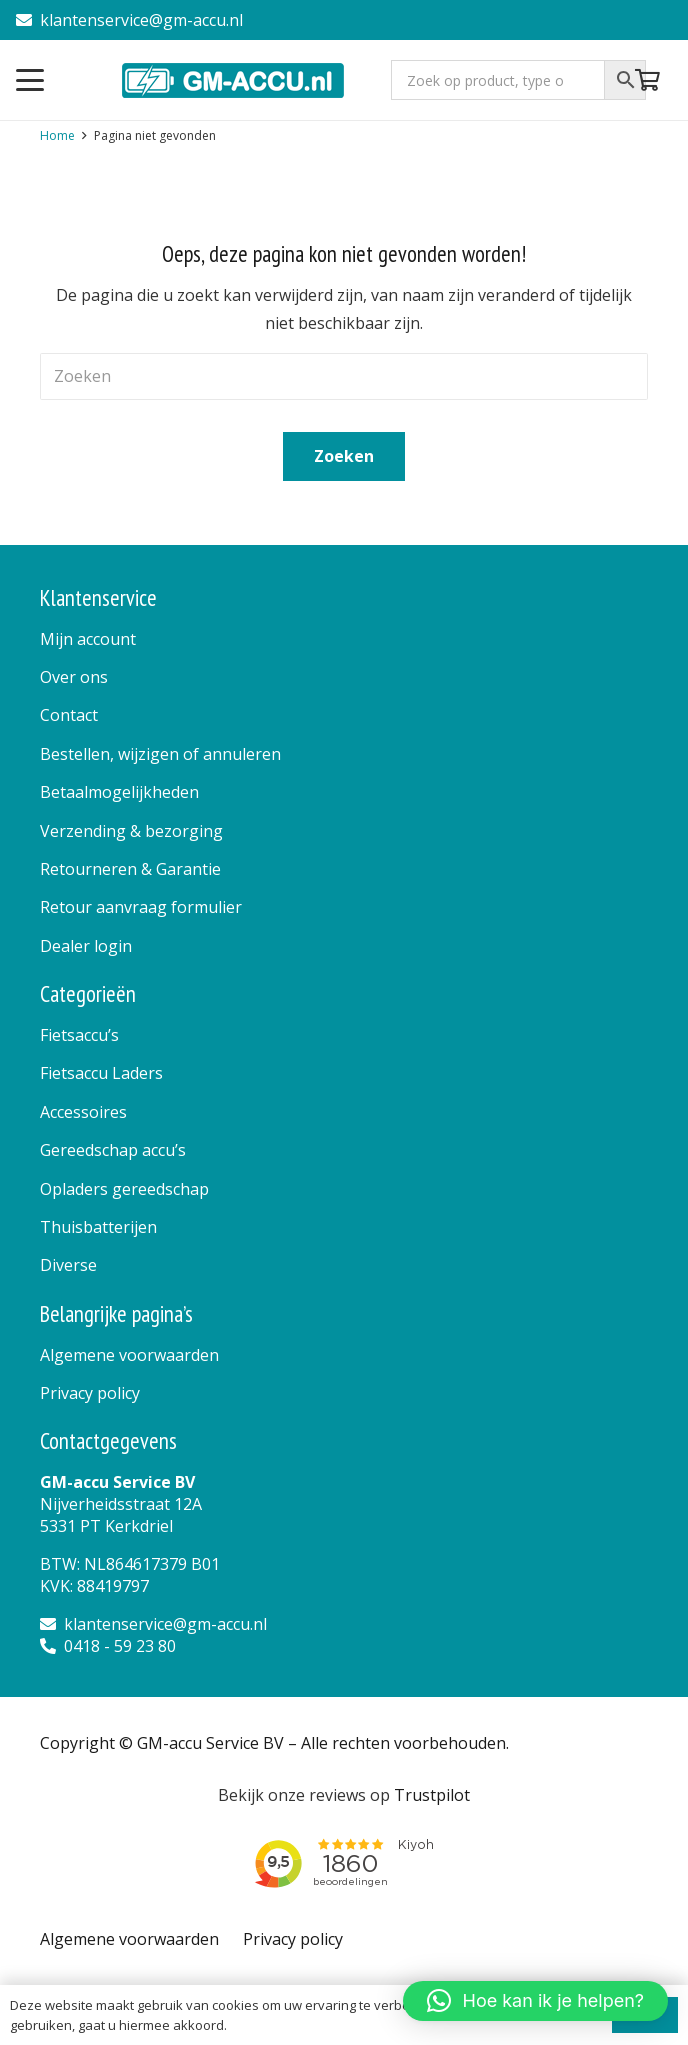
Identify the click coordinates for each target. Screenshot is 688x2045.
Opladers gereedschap (124, 1189)
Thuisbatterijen (98, 1227)
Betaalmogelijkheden (119, 792)
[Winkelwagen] (648, 80)
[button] (30, 80)
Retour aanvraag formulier (141, 907)
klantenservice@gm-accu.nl (129, 20)
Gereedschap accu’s (113, 1150)
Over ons (74, 677)
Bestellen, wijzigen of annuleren (160, 754)
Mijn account (88, 639)
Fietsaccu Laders (101, 1073)
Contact (69, 715)
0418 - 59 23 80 (108, 1646)
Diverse (68, 1265)
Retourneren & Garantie (130, 869)
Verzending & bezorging (131, 831)
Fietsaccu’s (79, 1035)
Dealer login (86, 946)
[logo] (234, 80)
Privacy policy (90, 1393)
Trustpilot (432, 1795)
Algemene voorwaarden (129, 1355)
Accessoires (83, 1112)
